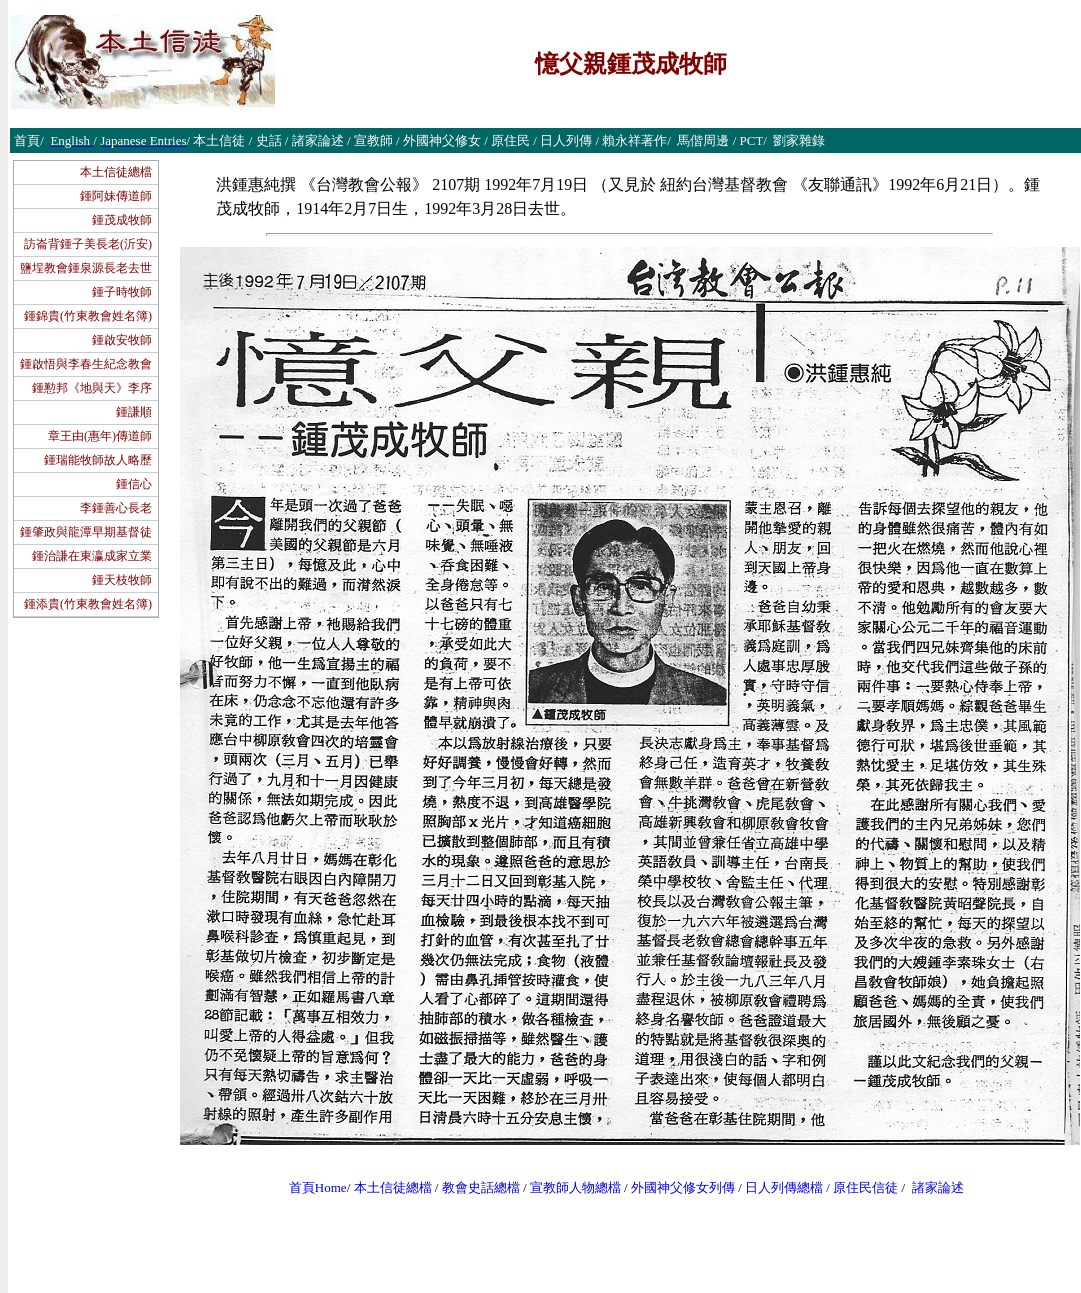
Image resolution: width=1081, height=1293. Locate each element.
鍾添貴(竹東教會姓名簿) (88, 604)
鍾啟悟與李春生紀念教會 (86, 364)
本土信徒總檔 (116, 172)
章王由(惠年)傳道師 (100, 436)
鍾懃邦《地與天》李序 (92, 388)
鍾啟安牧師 (122, 340)
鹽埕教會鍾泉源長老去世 (86, 268)
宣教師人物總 (569, 1187)
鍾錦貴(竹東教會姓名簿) (88, 316)
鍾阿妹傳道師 (116, 196)
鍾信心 (134, 484)
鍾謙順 (134, 412)
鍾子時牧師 (122, 292)
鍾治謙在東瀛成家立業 (92, 556)
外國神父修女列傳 (683, 1187)
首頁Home (318, 1187)
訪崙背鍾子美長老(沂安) (88, 244)
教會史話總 (474, 1187)
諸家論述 (938, 1187)
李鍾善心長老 (116, 508)
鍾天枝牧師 (122, 580)
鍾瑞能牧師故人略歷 (98, 460)
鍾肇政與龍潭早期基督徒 (86, 532)
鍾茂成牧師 (122, 220)
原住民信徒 (865, 1187)
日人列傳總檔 (784, 1187)
